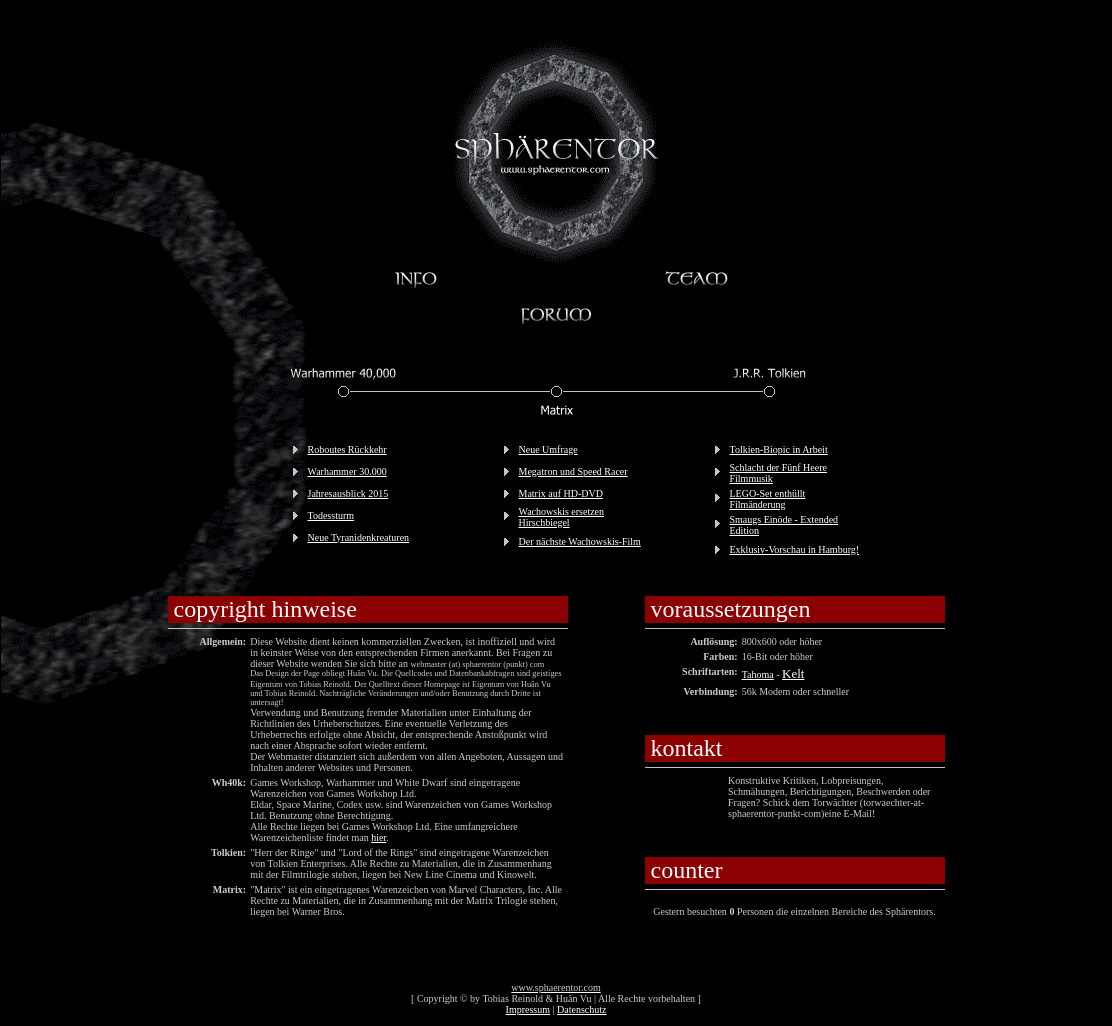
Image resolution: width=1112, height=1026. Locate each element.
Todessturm (331, 515)
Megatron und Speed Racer (573, 471)
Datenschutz (581, 1009)
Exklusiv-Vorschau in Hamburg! (795, 549)
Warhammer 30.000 (347, 471)
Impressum (528, 1009)
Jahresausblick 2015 (348, 493)
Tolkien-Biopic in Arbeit (779, 449)
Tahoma (758, 674)
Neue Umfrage (548, 449)
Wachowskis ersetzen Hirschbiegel (562, 517)
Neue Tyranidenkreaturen (359, 537)
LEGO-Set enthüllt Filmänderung (768, 499)
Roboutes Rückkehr (347, 449)
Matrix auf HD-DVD (561, 493)
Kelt (793, 673)
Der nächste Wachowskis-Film (580, 541)
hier (378, 837)
